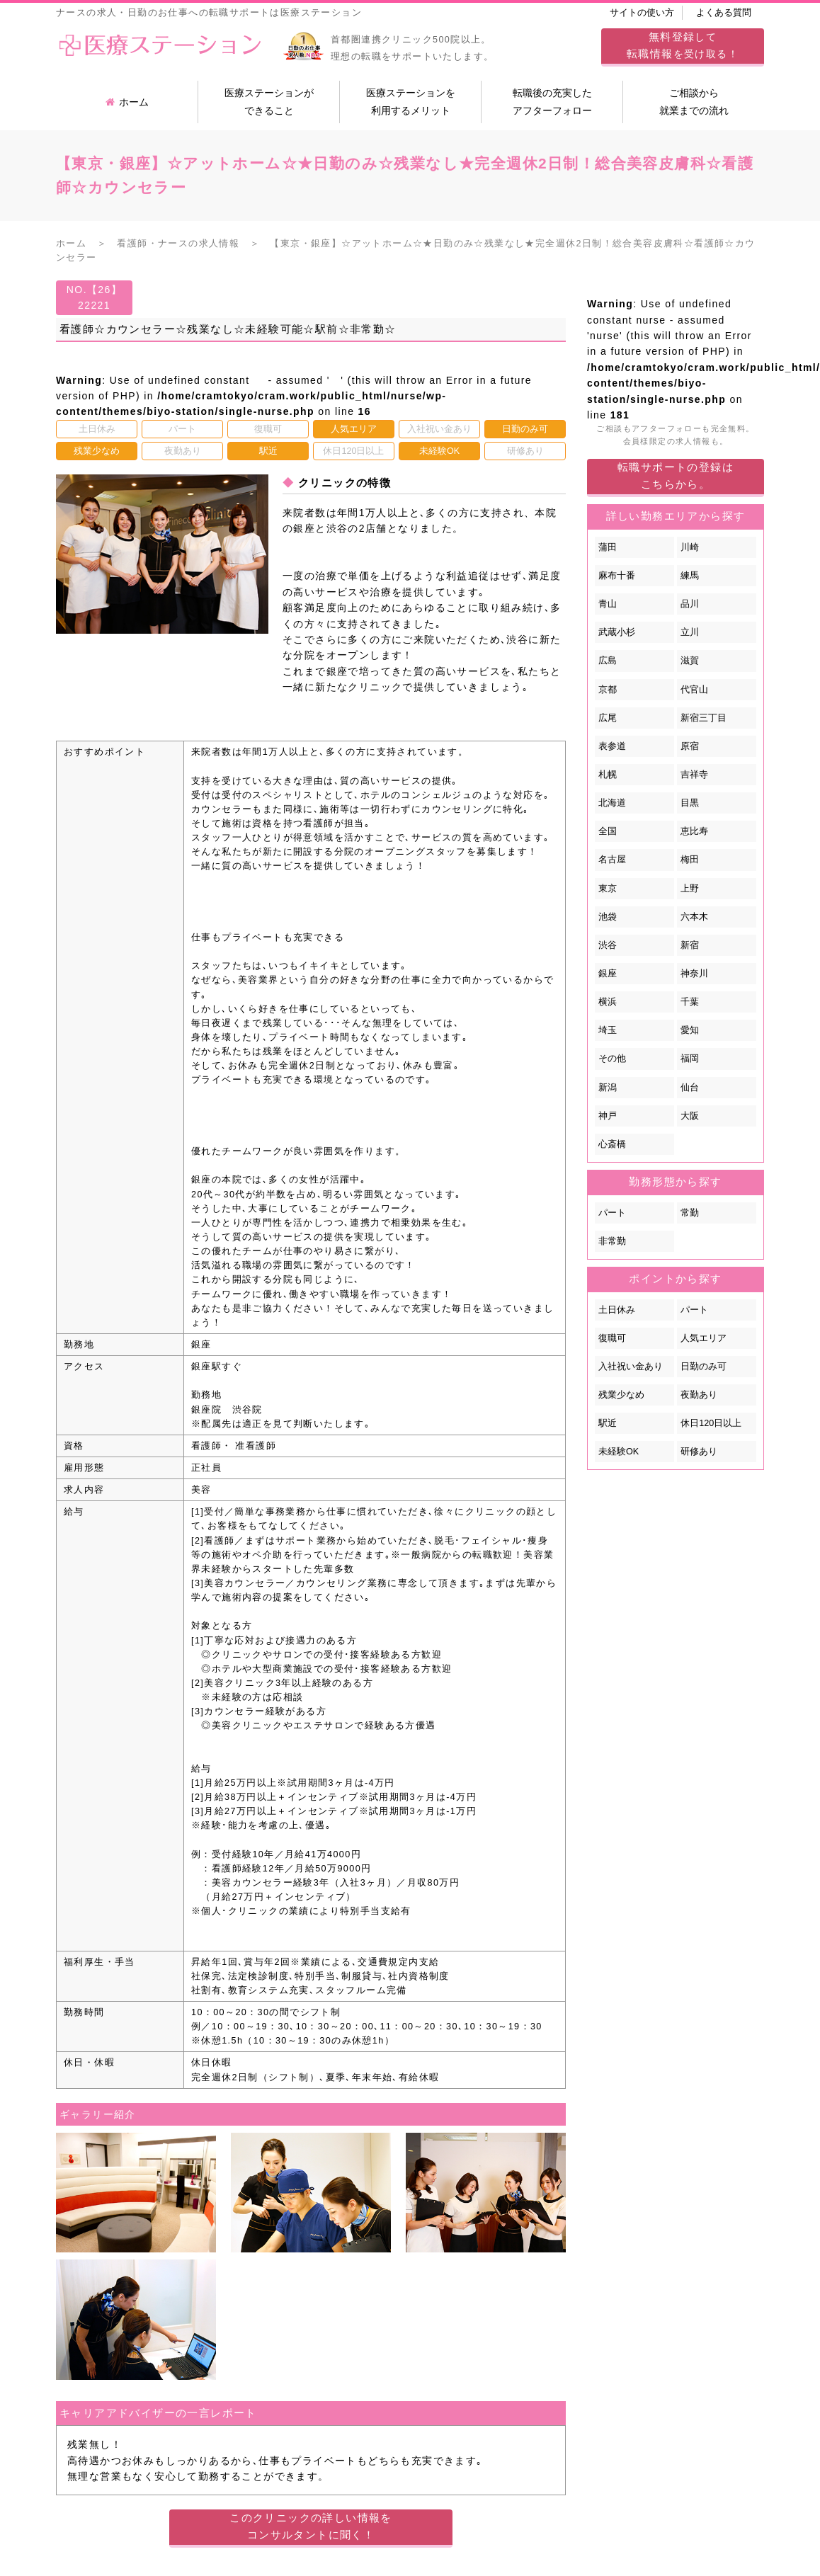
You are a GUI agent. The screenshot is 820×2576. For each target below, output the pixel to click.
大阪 (690, 1116)
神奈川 (694, 974)
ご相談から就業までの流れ (694, 101)
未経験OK (618, 1452)
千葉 (690, 1002)
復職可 (612, 1338)
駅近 (607, 1423)
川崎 (690, 547)
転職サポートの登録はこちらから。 (675, 475)
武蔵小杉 (616, 632)
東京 (607, 889)
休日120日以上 (711, 1423)
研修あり (699, 1452)
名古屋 (612, 860)
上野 (690, 889)
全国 (607, 831)
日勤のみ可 (704, 1367)
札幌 (607, 775)
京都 (607, 690)
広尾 (607, 718)
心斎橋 (612, 1144)
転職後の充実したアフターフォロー (552, 101)
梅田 (690, 860)
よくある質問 (723, 13)
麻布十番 (616, 576)
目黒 (690, 803)
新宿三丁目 (704, 718)
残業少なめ (621, 1395)
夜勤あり (699, 1395)
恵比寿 (694, 831)
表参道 (612, 746)
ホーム (127, 102)
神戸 (607, 1116)
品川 (690, 604)
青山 (607, 604)
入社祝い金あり (630, 1367)
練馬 (690, 576)
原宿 (690, 746)
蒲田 (607, 547)
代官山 (694, 690)
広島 (607, 661)
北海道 (612, 803)
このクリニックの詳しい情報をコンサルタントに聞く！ (310, 2526)
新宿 (690, 945)
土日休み (616, 1310)
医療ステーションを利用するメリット (410, 101)
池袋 (607, 917)
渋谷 (607, 945)
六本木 (694, 917)
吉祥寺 (694, 775)
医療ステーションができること (269, 101)
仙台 (690, 1088)
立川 (690, 632)
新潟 (607, 1088)
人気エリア (704, 1338)
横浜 (607, 1002)
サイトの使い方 (642, 13)
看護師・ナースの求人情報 (178, 244)
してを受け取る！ (683, 44)
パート (612, 1213)
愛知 (690, 1030)
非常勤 (612, 1241)
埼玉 (607, 1030)
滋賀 (690, 661)
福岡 (690, 1059)
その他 (612, 1059)
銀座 (607, 974)
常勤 (690, 1213)
